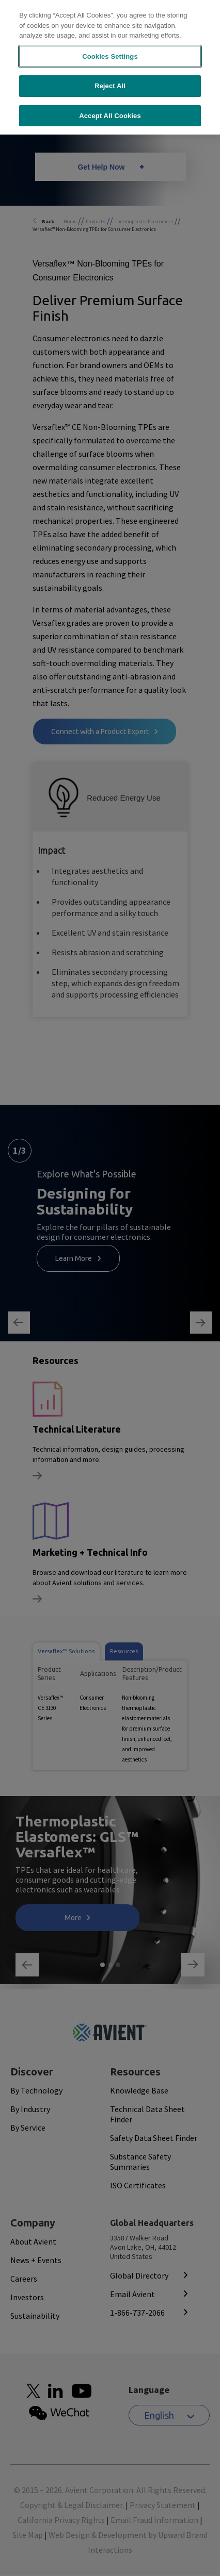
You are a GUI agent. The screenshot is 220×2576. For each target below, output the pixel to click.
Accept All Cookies (110, 105)
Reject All (110, 75)
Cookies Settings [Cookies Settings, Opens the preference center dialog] (110, 46)
